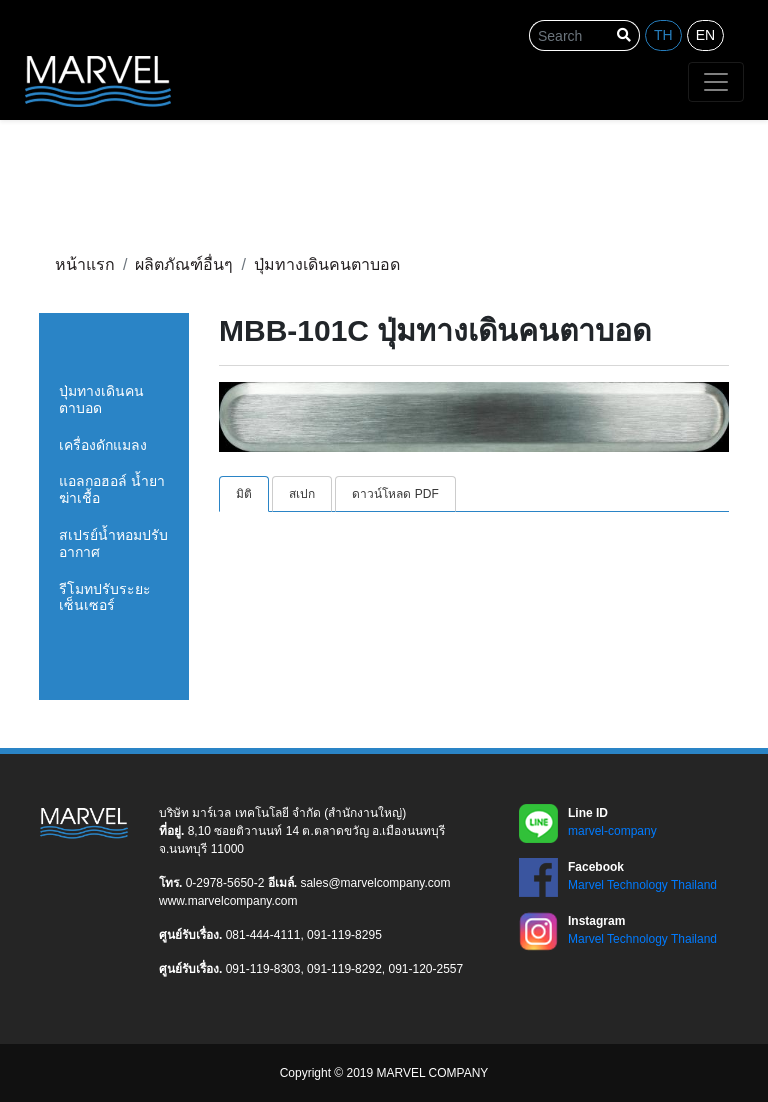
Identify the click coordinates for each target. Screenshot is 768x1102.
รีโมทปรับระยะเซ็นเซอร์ (105, 597)
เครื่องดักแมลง (103, 445)
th (663, 35)
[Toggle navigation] (716, 82)
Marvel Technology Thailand (642, 885)
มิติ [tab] (244, 494)
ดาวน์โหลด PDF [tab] (395, 494)
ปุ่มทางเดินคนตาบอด (101, 399)
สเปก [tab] (302, 494)
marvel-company (612, 831)
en (705, 35)
